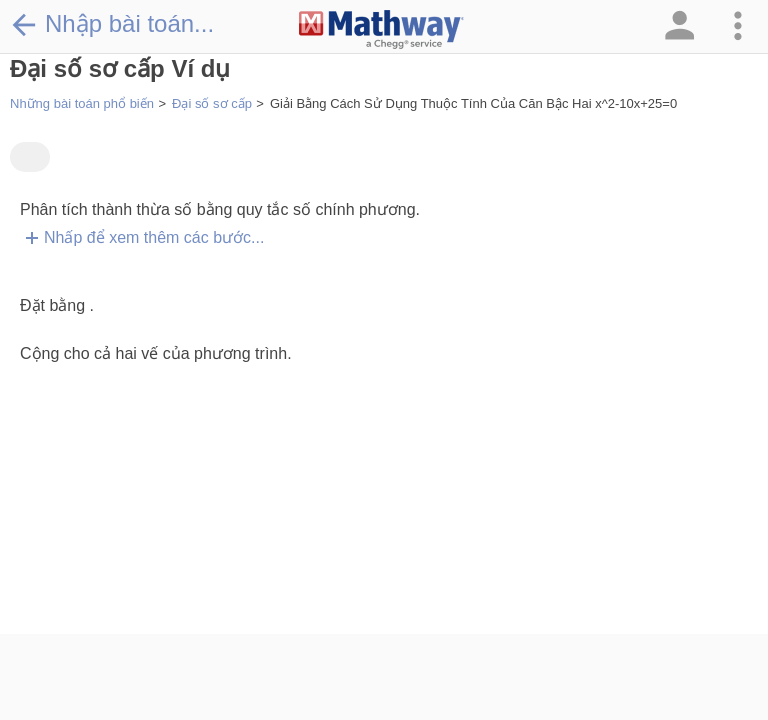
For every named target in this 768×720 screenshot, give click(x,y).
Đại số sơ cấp (212, 103)
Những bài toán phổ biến (82, 103)
